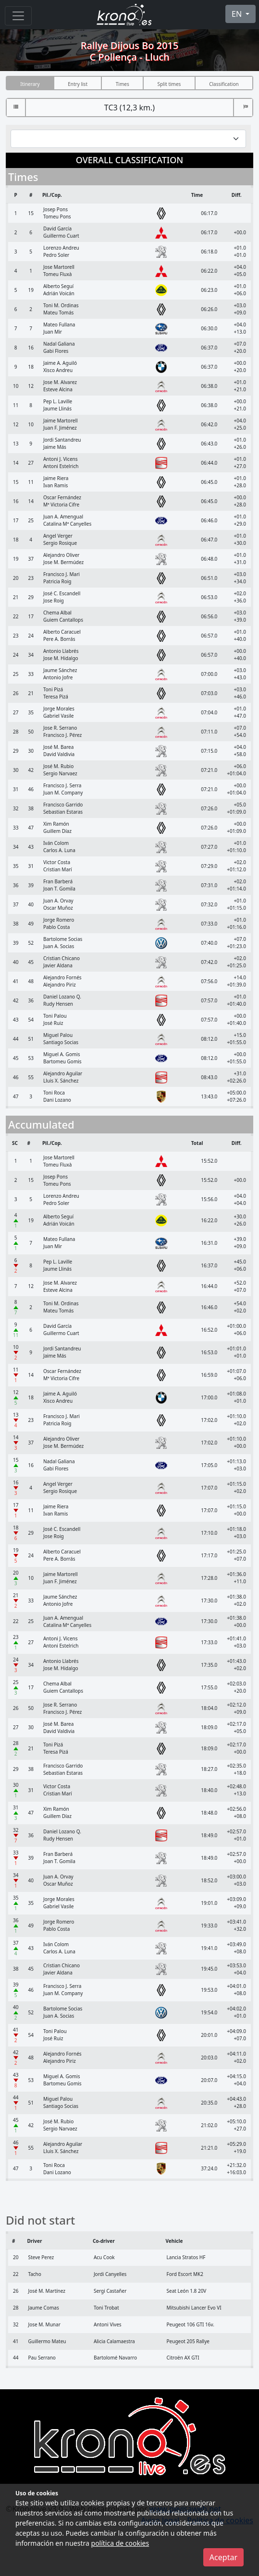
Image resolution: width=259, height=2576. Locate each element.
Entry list (77, 84)
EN (238, 14)
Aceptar (223, 2557)
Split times (169, 84)
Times (122, 84)
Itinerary (29, 84)
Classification (224, 84)
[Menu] (18, 15)
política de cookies (120, 2543)
